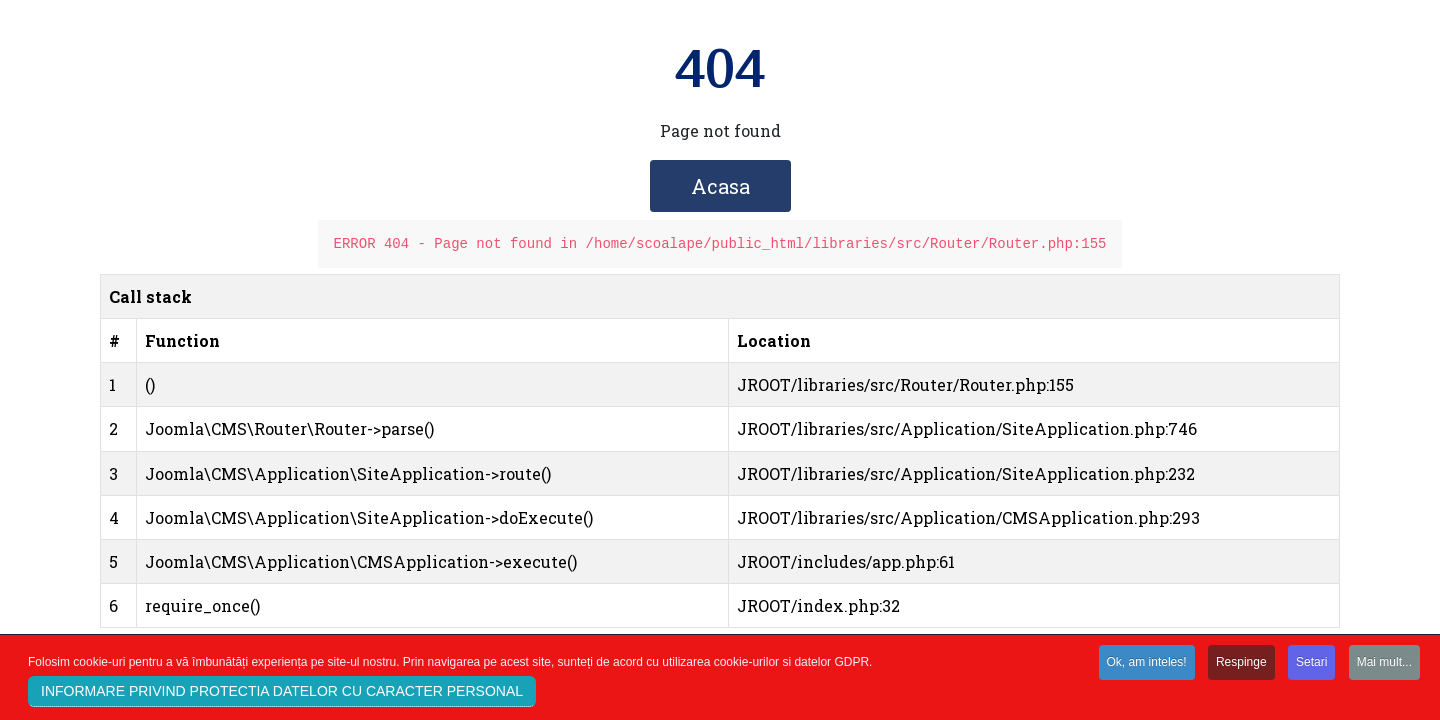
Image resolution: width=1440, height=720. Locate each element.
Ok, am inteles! (1147, 665)
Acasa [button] (720, 186)
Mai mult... (1384, 665)
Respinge (1241, 665)
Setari (1311, 665)
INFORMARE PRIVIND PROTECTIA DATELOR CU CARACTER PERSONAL (282, 694)
